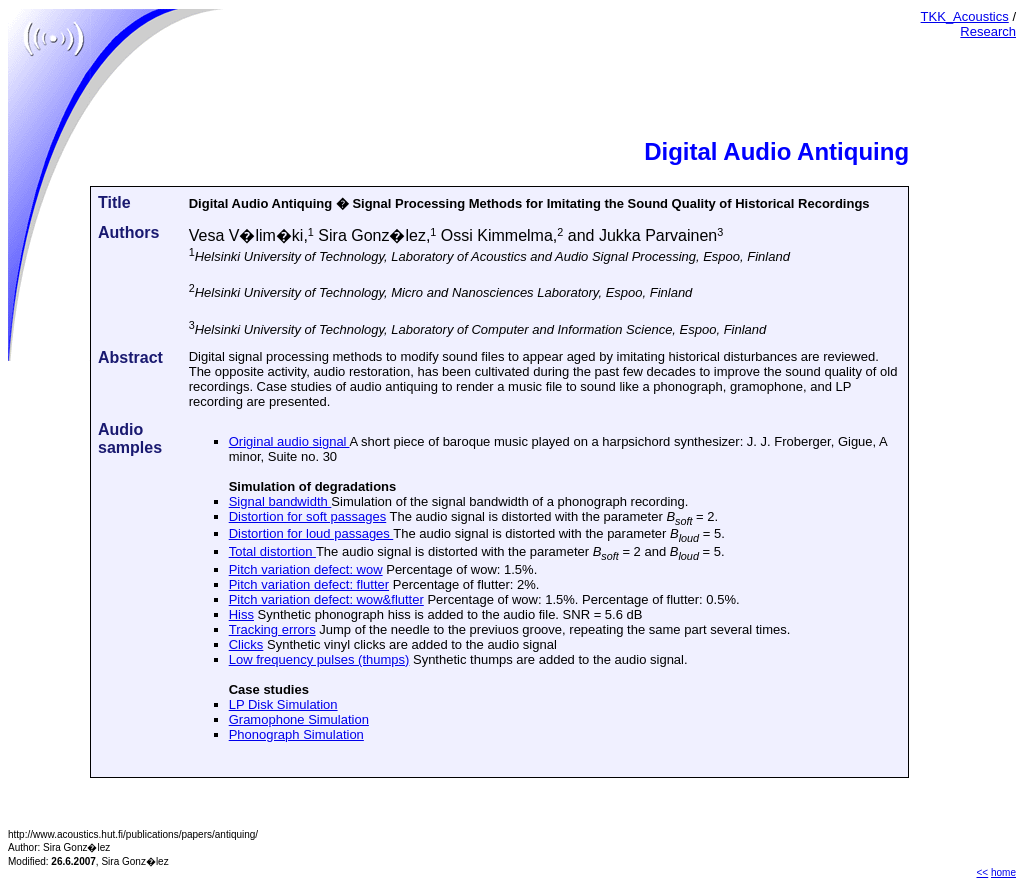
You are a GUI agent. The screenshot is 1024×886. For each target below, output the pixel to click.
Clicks (246, 644)
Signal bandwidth (280, 501)
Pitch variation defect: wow (306, 569)
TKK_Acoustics (965, 16)
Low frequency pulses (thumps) (319, 659)
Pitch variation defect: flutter (309, 584)
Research (988, 31)
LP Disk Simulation (283, 704)
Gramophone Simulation (299, 719)
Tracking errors (272, 629)
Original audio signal (289, 441)
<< (983, 872)
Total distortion (272, 551)
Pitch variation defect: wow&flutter (326, 599)
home (1003, 872)
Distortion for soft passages (308, 516)
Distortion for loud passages (311, 533)
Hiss (241, 614)
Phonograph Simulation (296, 734)
